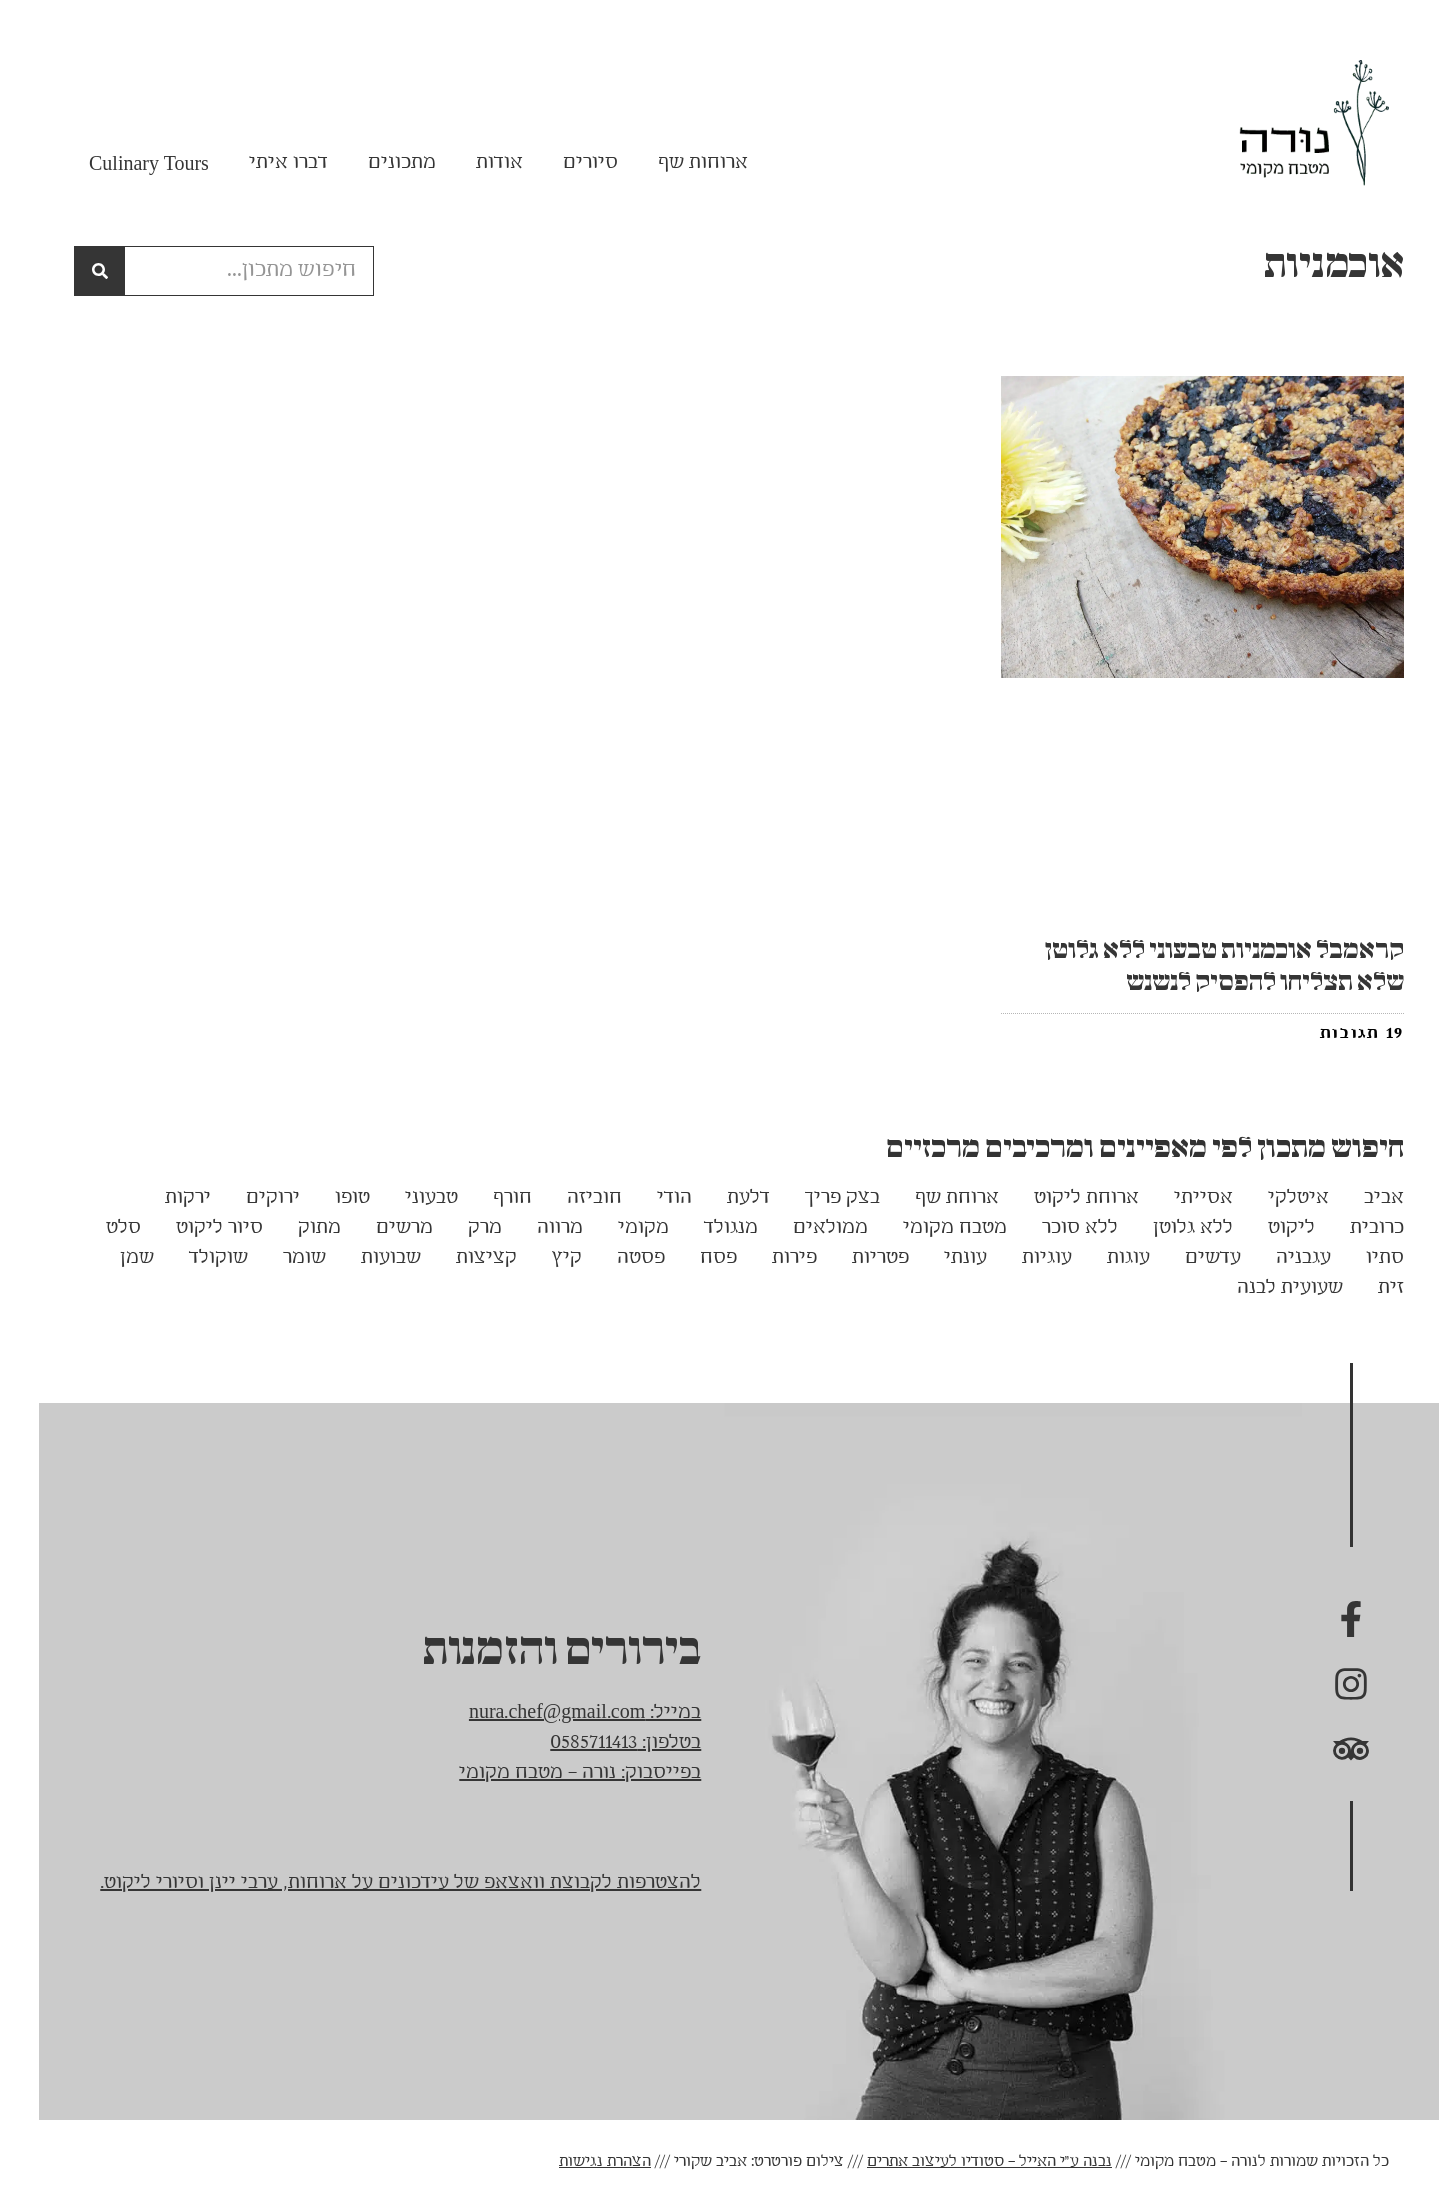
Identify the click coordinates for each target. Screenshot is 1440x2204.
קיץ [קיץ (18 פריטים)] (548, 1258)
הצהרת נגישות (586, 2162)
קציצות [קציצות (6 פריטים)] (467, 1258)
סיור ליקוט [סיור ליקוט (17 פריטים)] (200, 1228)
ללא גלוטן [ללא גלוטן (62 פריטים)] (1174, 1228)
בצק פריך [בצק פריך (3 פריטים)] (823, 1198)
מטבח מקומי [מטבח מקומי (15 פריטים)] (936, 1228)
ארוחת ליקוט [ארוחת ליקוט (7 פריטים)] (1067, 1198)
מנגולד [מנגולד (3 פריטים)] (712, 1228)
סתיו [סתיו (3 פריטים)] (1366, 1258)
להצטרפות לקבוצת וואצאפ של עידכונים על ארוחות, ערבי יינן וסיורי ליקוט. (381, 1883)
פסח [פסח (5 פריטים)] (699, 1258)
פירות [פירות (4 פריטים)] (775, 1258)
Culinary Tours (130, 163)
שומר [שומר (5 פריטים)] (285, 1258)
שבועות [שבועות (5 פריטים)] (372, 1258)
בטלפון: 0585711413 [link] (606, 1743)
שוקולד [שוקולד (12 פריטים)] (199, 1258)
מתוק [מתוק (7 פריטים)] (300, 1228)
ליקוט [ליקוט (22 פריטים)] (1272, 1228)
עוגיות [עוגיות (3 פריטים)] (1028, 1258)
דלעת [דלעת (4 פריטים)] (729, 1198)
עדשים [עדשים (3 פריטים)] (1194, 1258)
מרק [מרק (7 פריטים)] (466, 1228)
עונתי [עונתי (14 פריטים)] (946, 1258)
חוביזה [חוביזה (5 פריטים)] (575, 1198)
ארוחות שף (684, 163)
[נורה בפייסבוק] (1331, 1619)
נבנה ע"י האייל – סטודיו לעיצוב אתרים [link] (970, 2162)
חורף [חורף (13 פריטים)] (493, 1198)
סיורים (571, 163)
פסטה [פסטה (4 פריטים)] (622, 1258)
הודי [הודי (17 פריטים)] (655, 1198)
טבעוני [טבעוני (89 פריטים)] (412, 1198)
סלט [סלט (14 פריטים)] (104, 1228)
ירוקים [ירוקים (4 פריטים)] (254, 1198)
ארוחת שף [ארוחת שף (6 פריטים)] (938, 1198)
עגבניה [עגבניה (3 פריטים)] (1284, 1258)
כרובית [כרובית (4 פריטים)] (1358, 1228)
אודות (480, 163)
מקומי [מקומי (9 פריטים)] (624, 1228)
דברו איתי (269, 163)
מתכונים (383, 163)
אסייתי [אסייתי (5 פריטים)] (1184, 1198)
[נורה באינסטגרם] (1331, 1683)
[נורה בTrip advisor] (1331, 1748)
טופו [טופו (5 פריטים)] (333, 1198)
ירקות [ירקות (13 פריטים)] (169, 1198)
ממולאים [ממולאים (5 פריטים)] (811, 1228)
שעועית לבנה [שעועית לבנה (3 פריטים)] (1271, 1288)
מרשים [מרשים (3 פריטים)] (385, 1228)
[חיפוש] (81, 271)
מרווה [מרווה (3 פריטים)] (541, 1228)
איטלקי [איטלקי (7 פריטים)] (1279, 1198)
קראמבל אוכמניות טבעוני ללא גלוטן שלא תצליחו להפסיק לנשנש (1205, 966)
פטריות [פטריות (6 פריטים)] (861, 1258)
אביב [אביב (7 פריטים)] (1365, 1198)
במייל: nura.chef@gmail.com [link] (566, 1713)
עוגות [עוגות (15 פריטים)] (1109, 1258)
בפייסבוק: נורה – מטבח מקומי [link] (561, 1773)
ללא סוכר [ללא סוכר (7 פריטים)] (1061, 1228)
